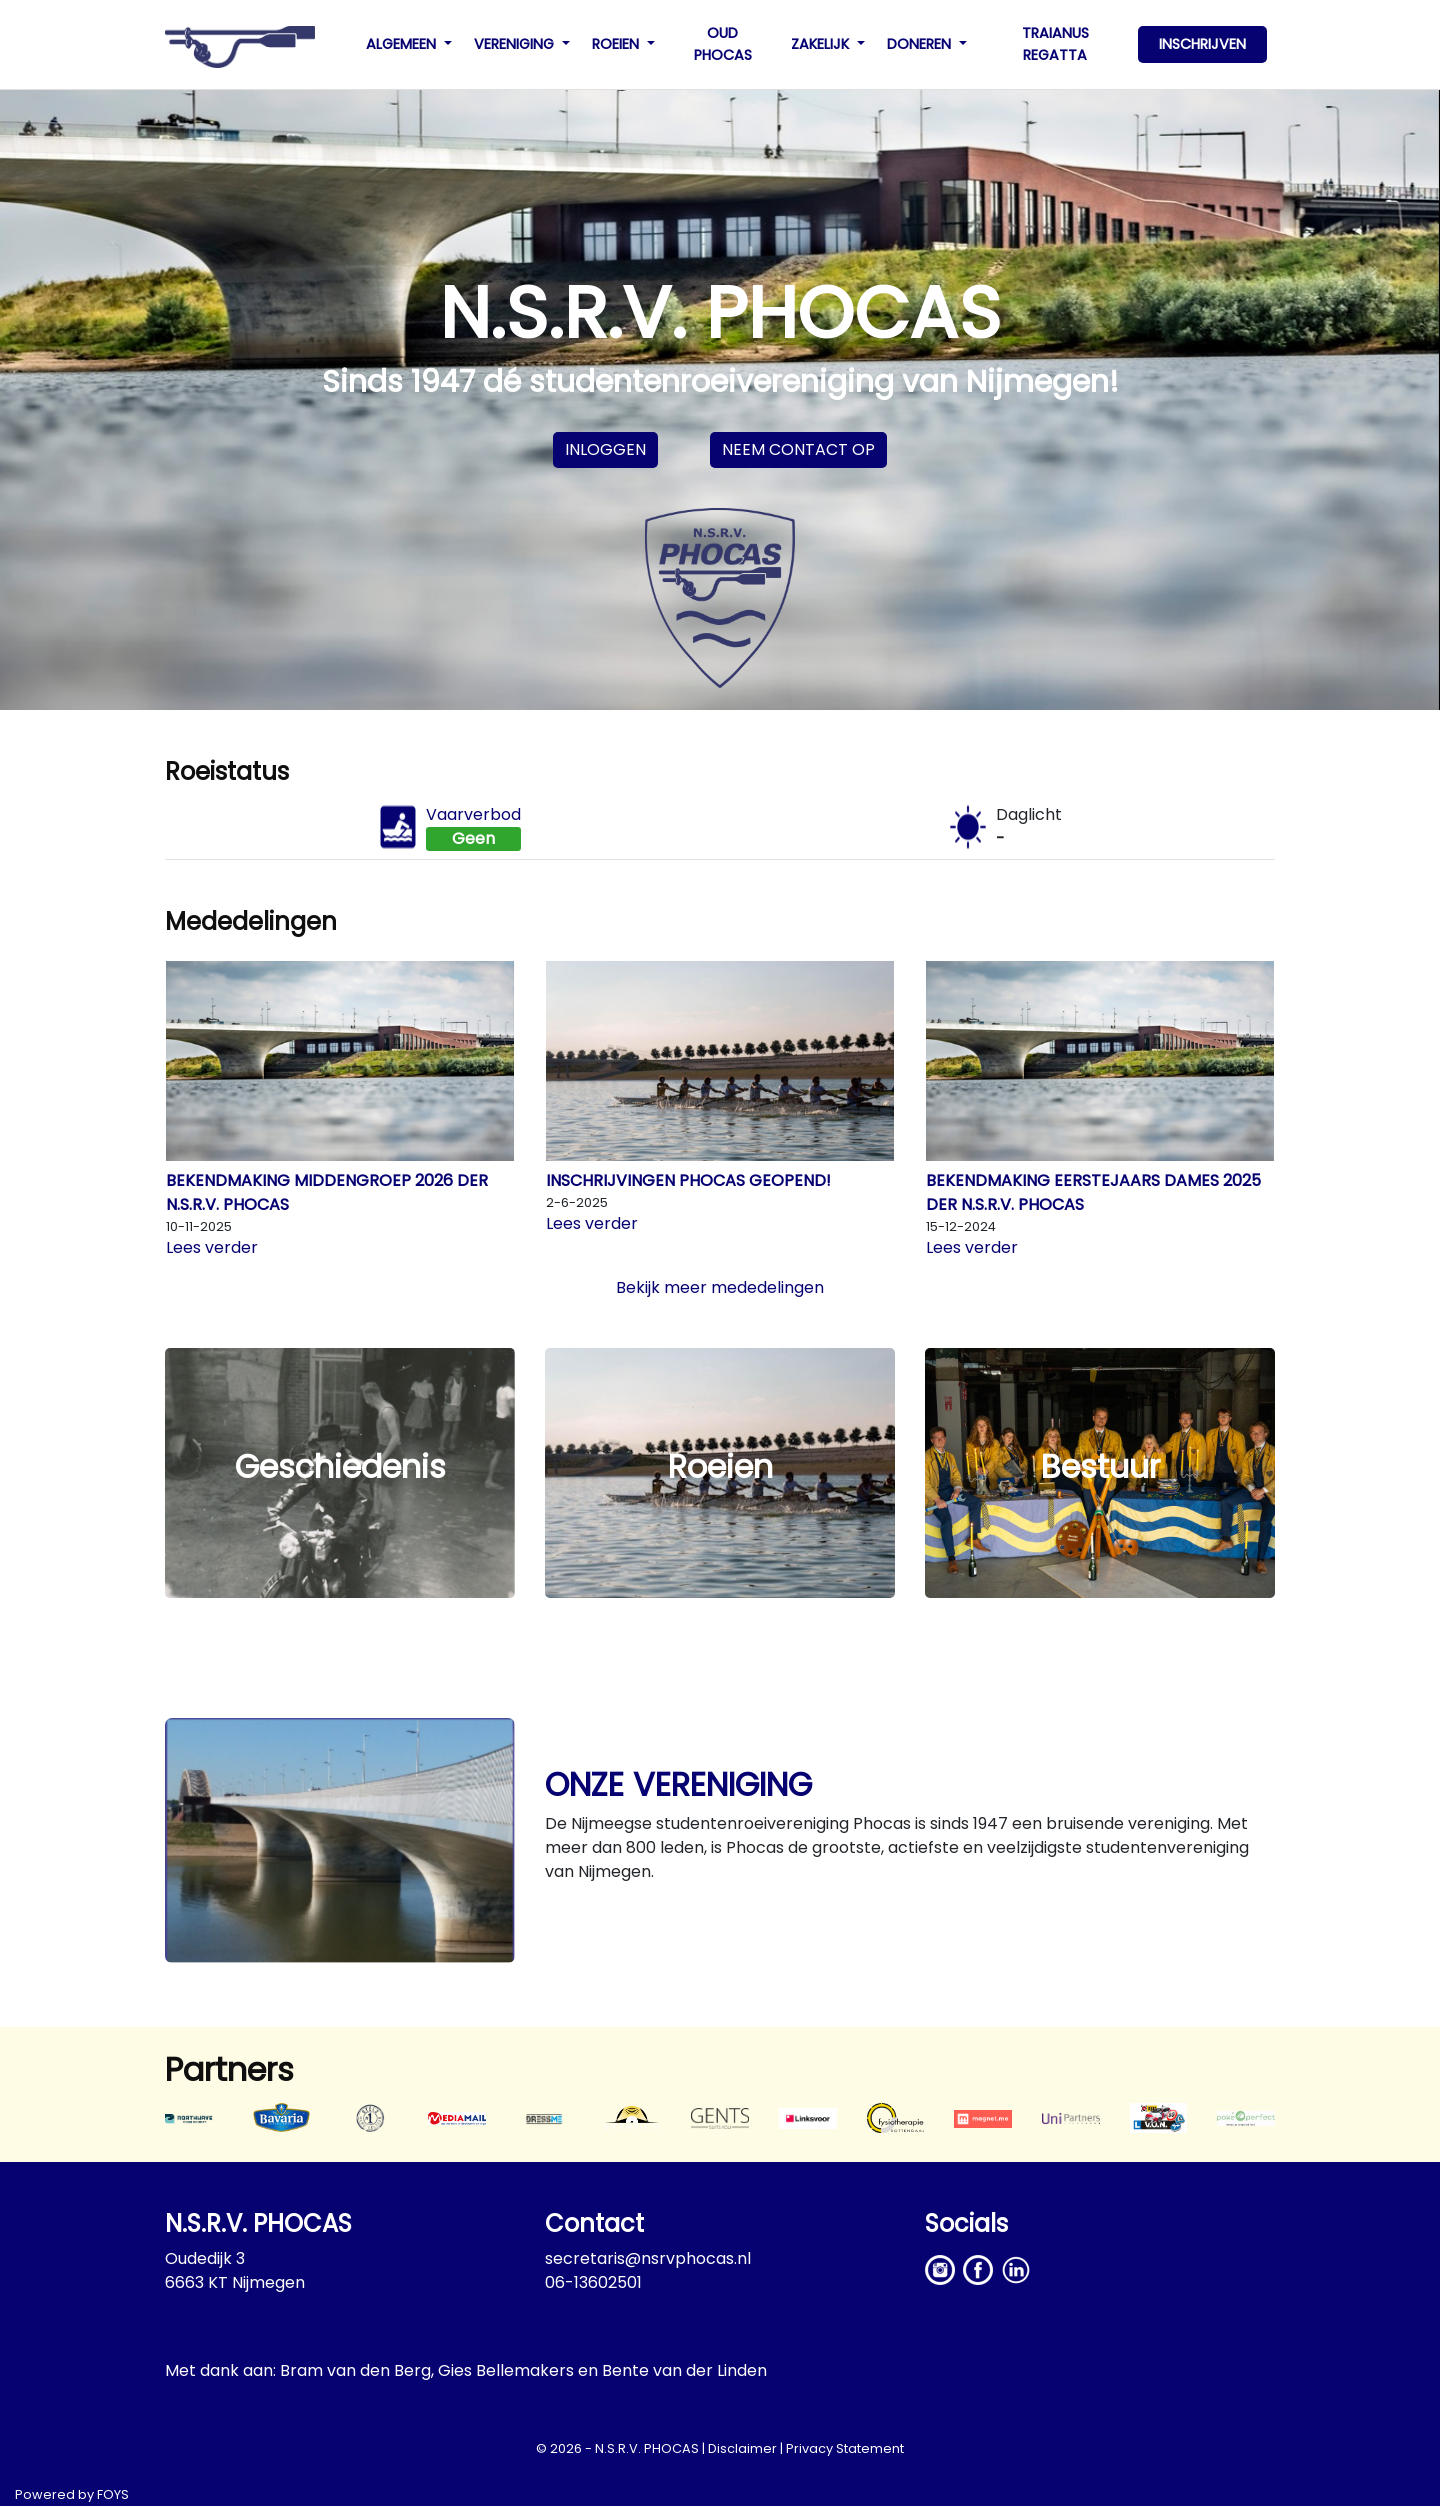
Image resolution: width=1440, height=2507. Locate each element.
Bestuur (1100, 1466)
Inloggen (605, 449)
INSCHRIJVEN (1202, 44)
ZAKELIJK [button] (822, 44)
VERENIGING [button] (516, 44)
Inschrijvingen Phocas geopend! (688, 1180)
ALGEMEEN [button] (403, 44)
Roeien (720, 1466)
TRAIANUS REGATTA (1055, 44)
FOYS (113, 2494)
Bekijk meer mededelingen (720, 1287)
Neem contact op (798, 449)
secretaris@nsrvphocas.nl (648, 2258)
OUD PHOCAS (723, 44)
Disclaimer (742, 2448)
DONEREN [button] (921, 44)
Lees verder (212, 1247)
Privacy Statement (845, 2448)
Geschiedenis (340, 1466)
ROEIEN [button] (617, 44)
